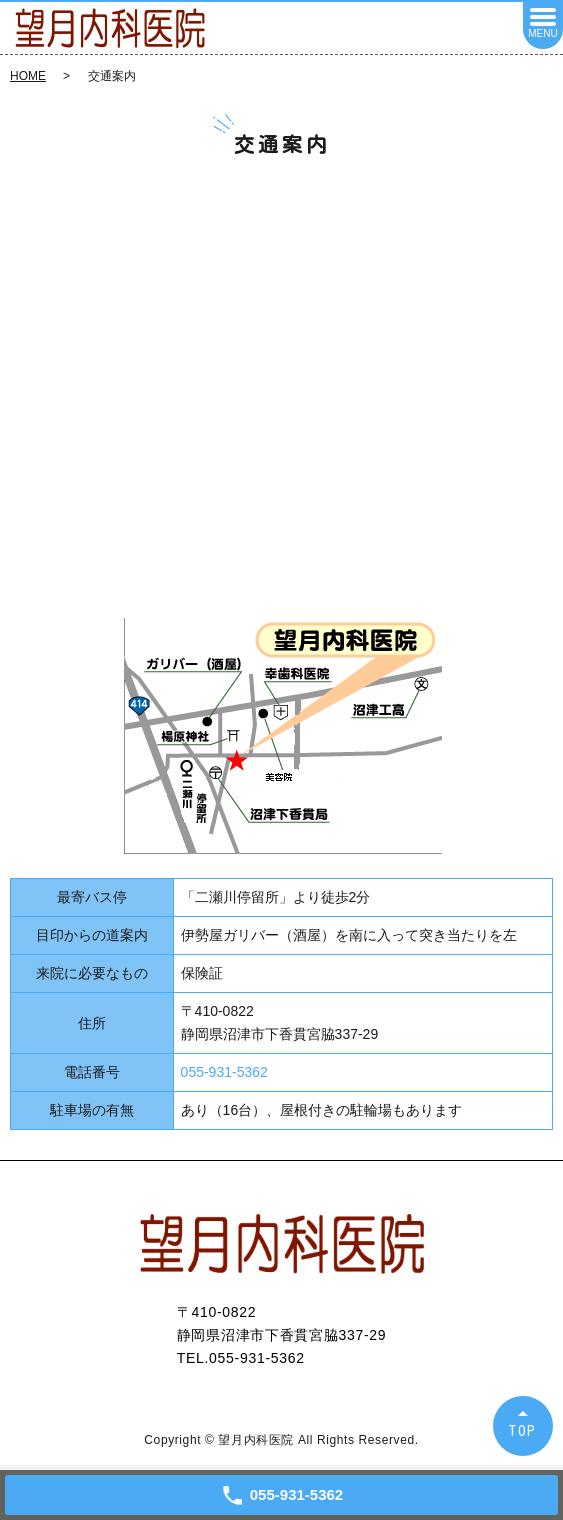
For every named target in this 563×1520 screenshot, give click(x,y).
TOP (523, 1430)
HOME (28, 76)
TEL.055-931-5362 (241, 1358)
